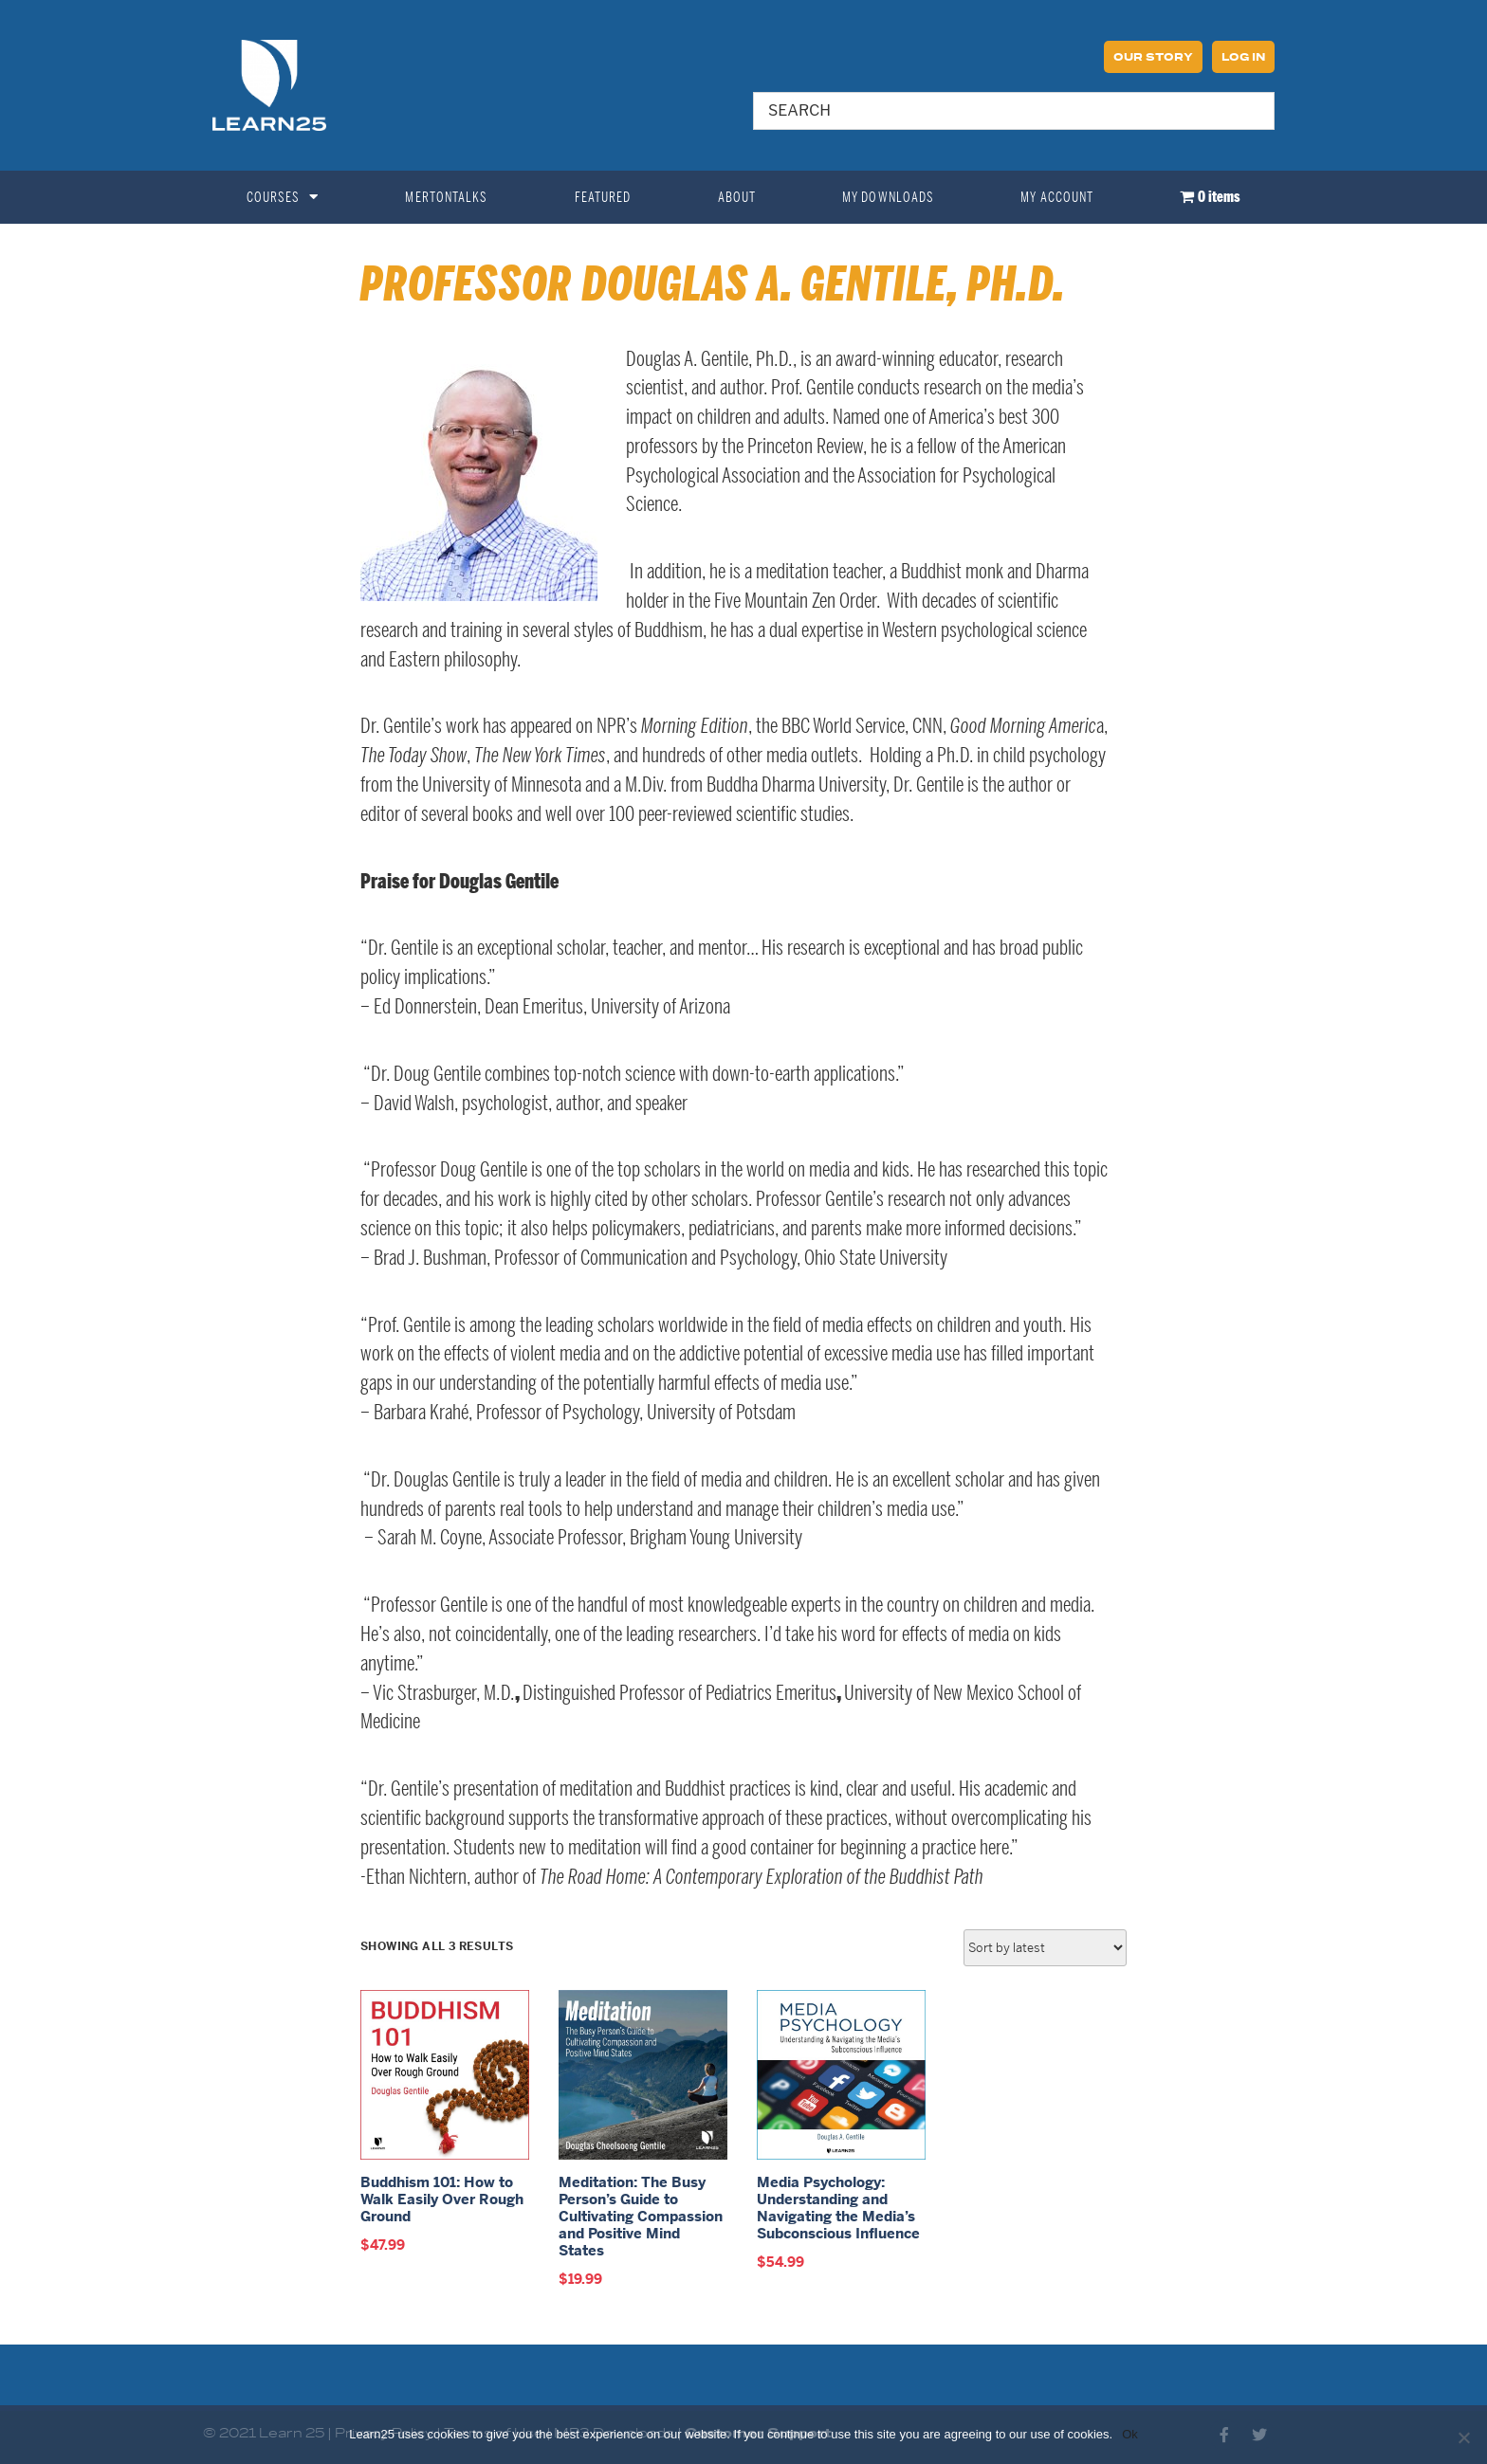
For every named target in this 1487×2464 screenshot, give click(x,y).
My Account (1056, 197)
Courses (283, 196)
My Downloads (888, 197)
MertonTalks (446, 197)
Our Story (1153, 57)
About (737, 197)
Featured (603, 197)
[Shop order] (1045, 1947)
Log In (1243, 57)
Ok (1130, 2434)
